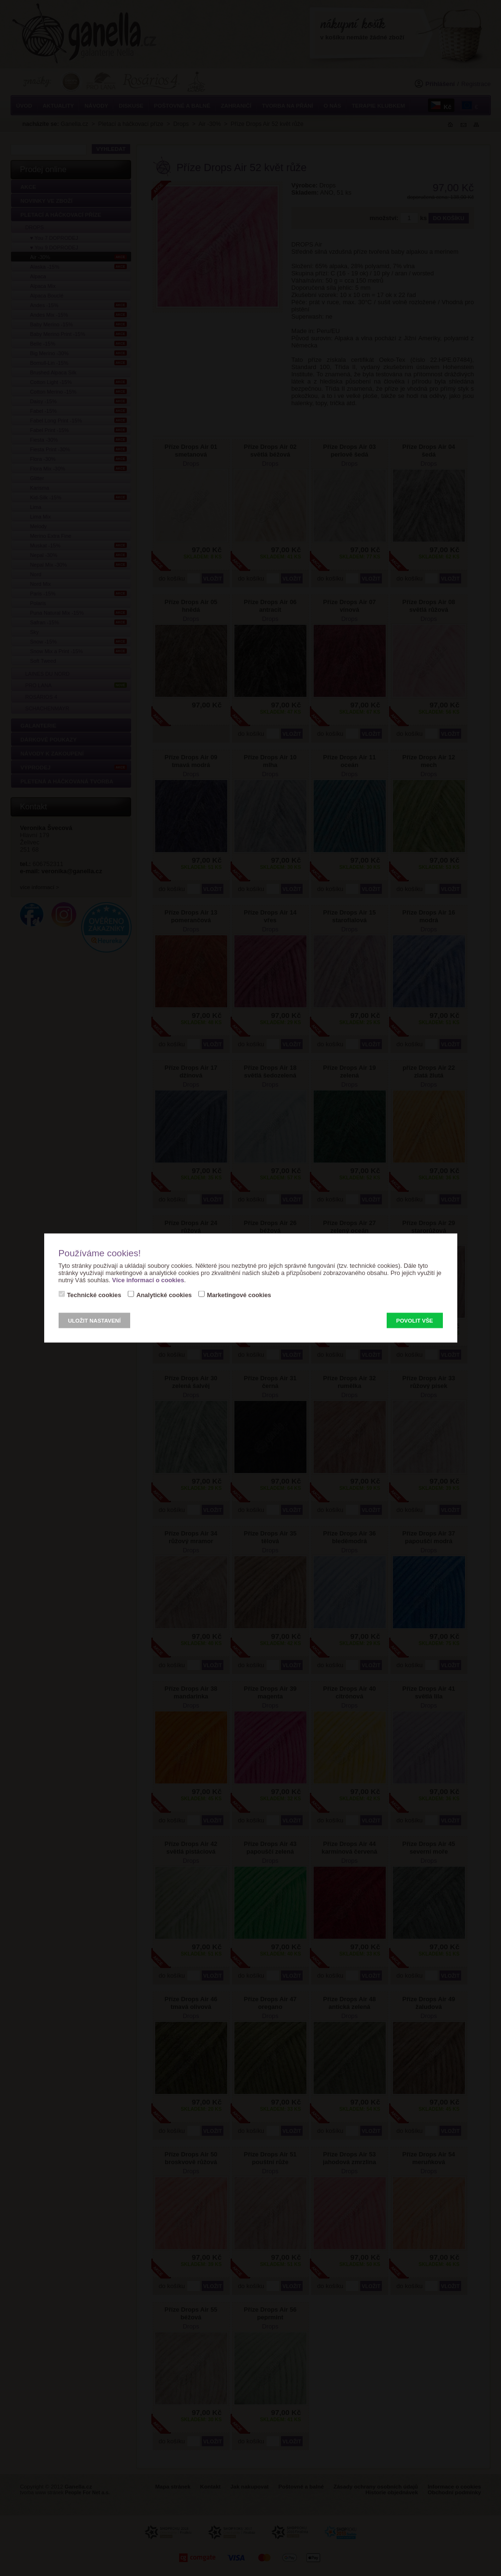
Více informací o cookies (148, 1280)
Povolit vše (414, 1321)
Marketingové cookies (239, 1295)
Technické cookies (94, 1295)
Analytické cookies (164, 1295)
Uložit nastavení (94, 1321)
